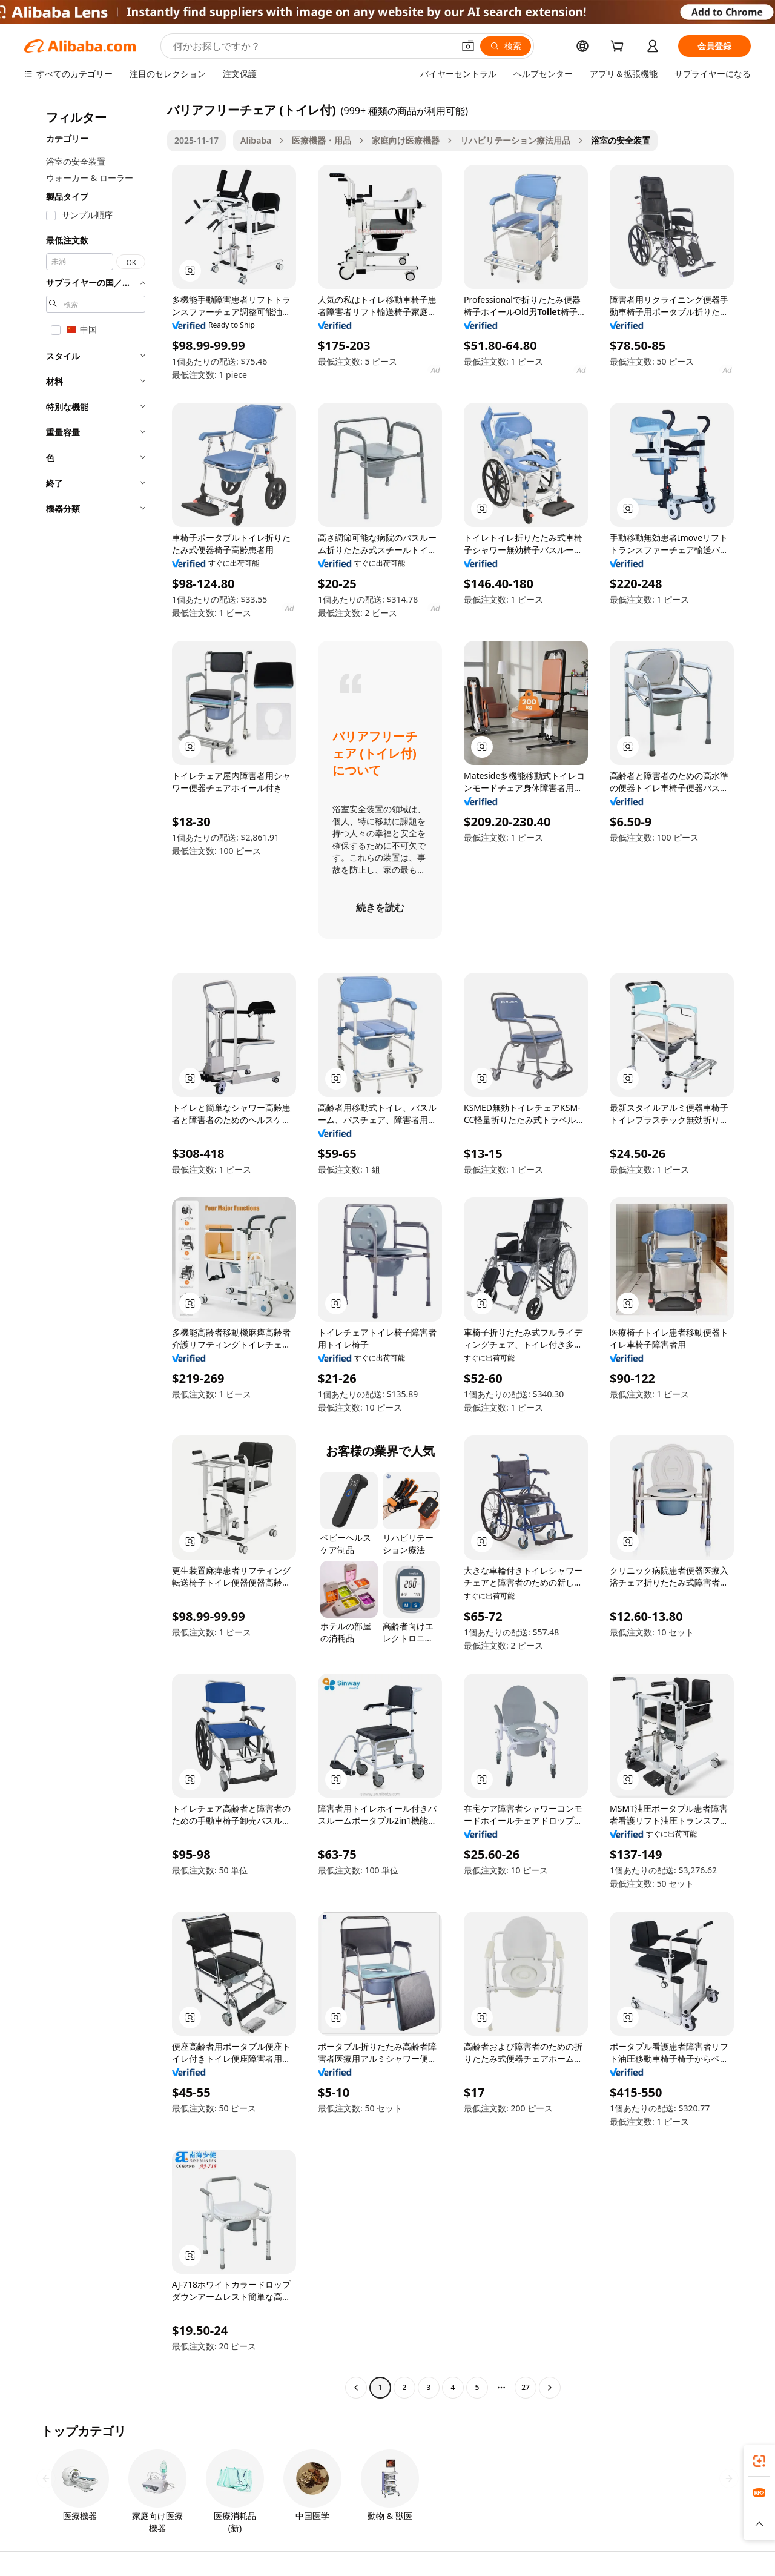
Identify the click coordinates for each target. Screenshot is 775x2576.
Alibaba (255, 140)
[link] (759, 2461)
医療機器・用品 (321, 140)
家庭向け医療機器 (406, 140)
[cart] (619, 47)
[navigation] (92, 1250)
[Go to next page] (550, 2388)
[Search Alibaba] (312, 46)
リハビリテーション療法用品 (515, 140)
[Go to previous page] (356, 2388)
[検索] (505, 46)
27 (525, 2387)
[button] (468, 46)
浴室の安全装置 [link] (620, 140)
